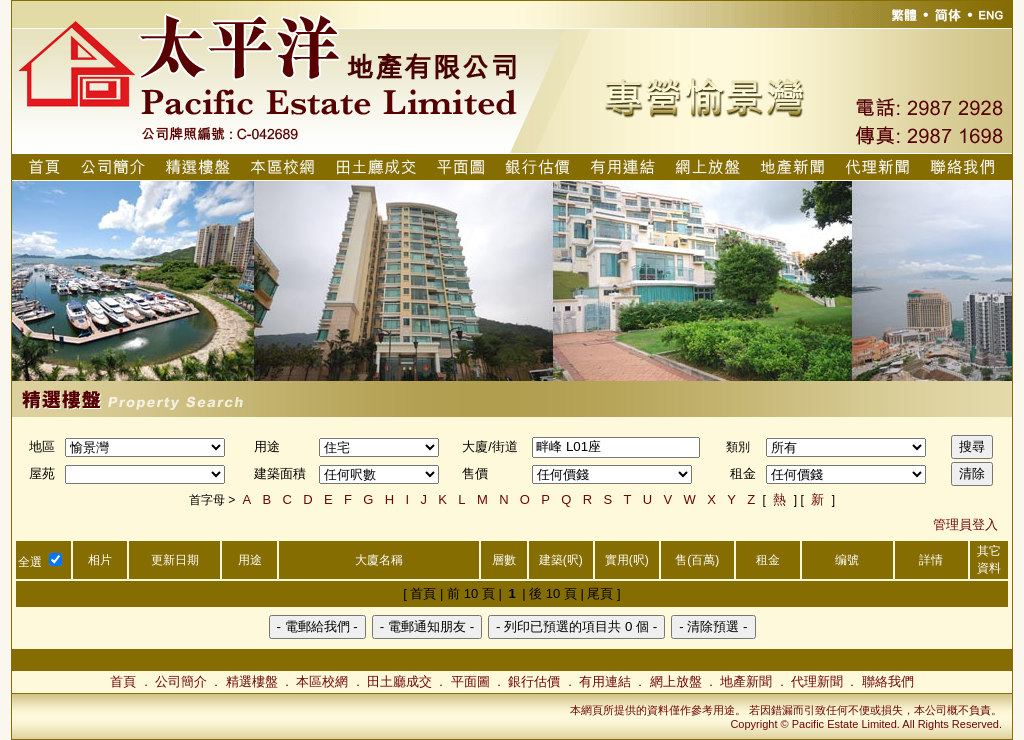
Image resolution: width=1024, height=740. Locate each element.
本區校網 (322, 681)
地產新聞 (746, 681)
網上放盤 (676, 681)
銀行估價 (534, 681)
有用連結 (605, 681)
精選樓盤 (252, 681)
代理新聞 (817, 681)
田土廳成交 (399, 681)
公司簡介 (181, 681)
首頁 (123, 681)
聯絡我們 (888, 681)
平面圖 (470, 681)
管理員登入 (965, 524)
